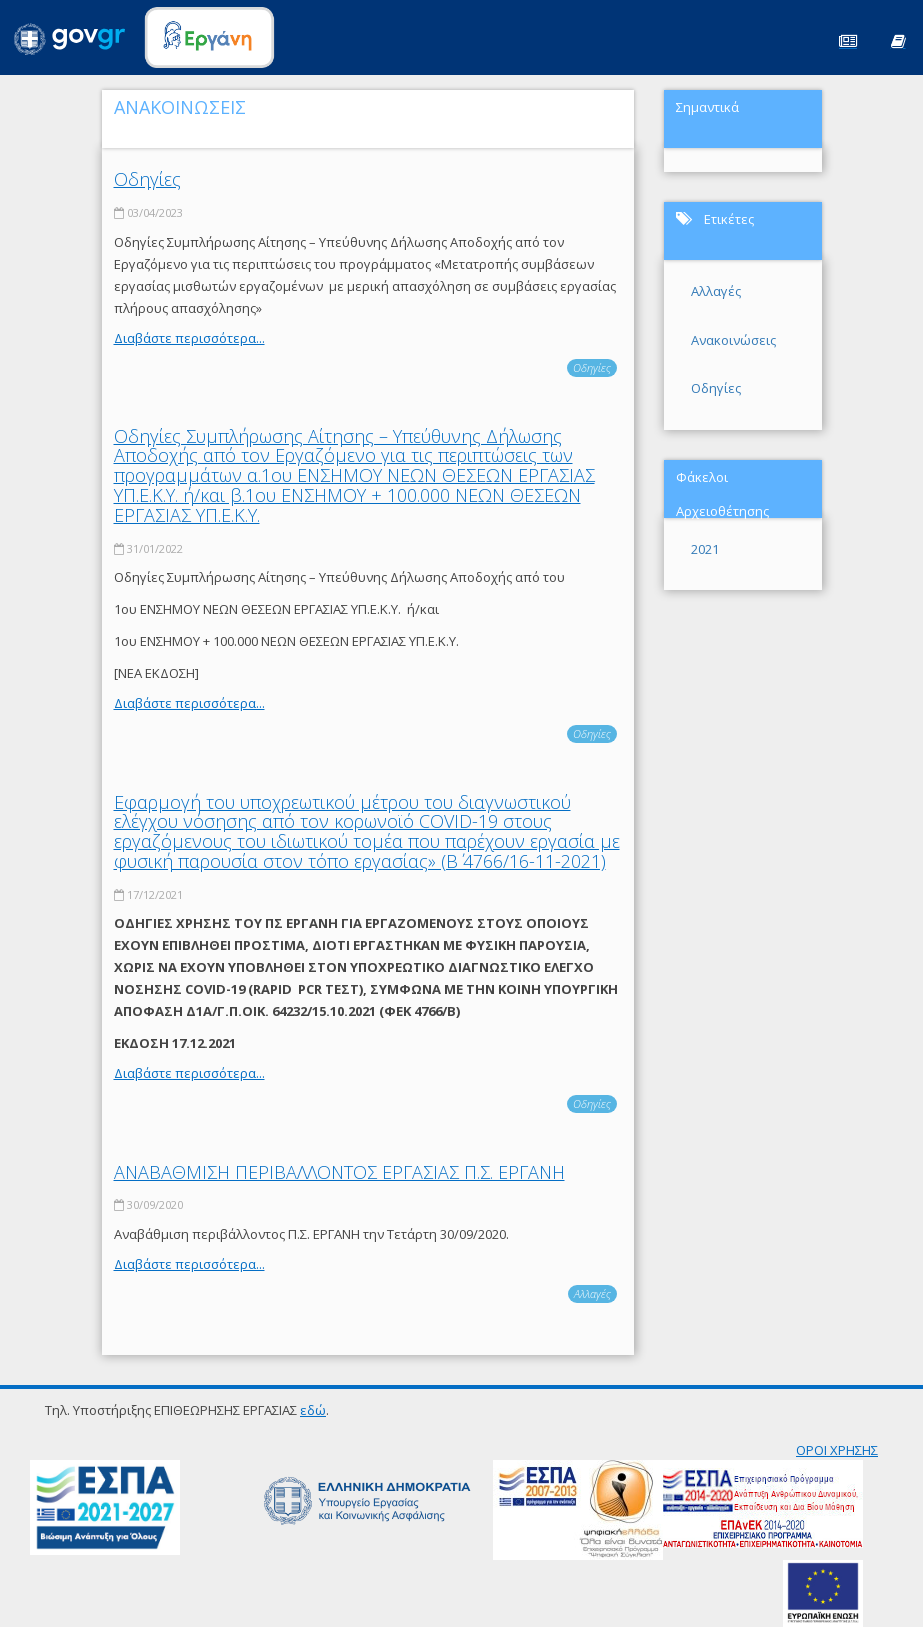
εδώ (313, 1410)
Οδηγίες (147, 179)
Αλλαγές (592, 1293)
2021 (705, 549)
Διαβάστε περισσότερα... (189, 338)
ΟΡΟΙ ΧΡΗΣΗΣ (837, 1450)
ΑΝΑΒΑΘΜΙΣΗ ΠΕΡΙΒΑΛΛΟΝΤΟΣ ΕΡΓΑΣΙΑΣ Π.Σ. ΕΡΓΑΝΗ (339, 1172)
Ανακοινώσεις (733, 340)
